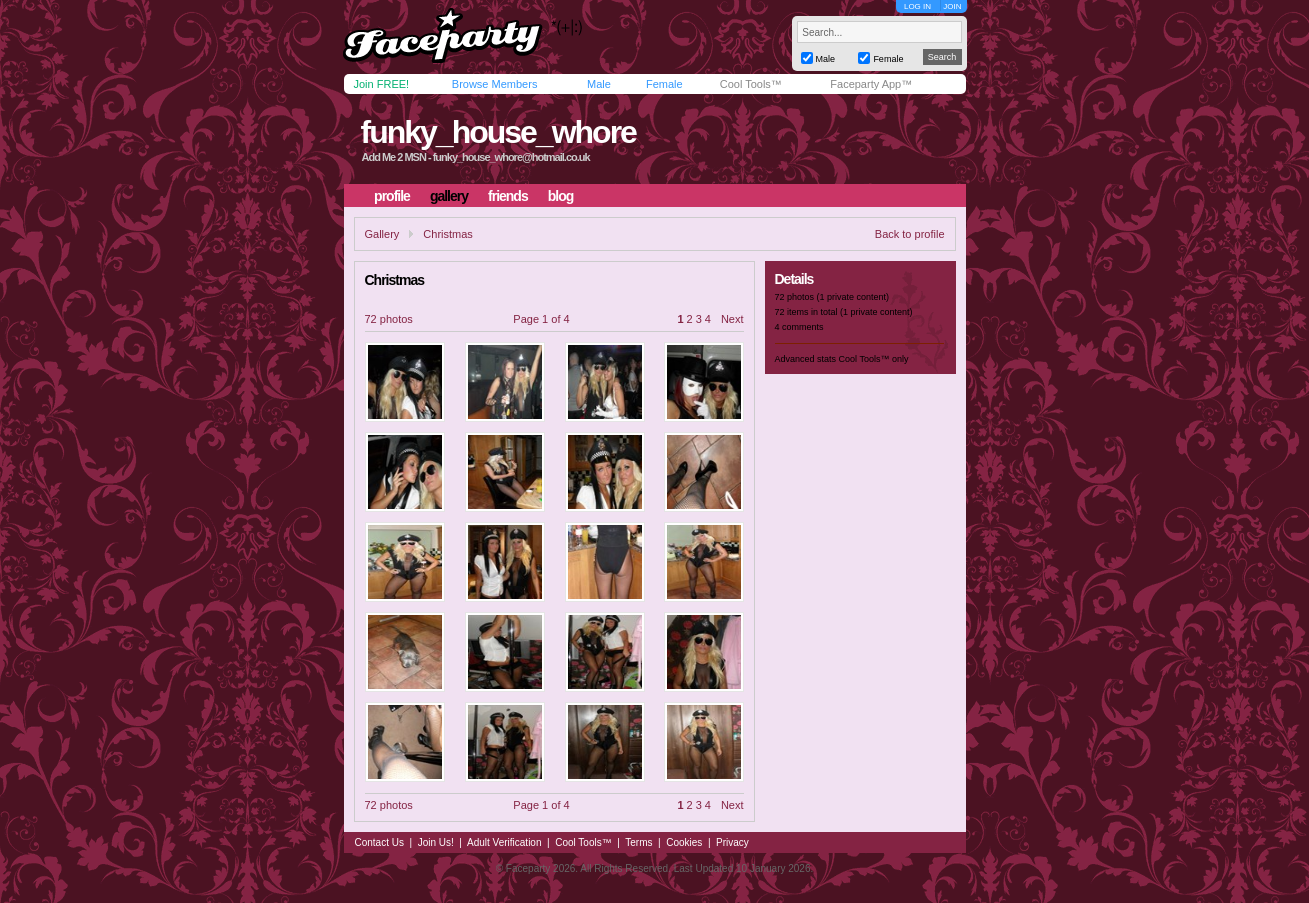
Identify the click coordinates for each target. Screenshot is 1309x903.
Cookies (684, 842)
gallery (449, 196)
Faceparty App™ (871, 84)
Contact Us (379, 842)
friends (508, 196)
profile (392, 196)
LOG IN (917, 6)
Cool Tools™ (751, 84)
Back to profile (910, 234)
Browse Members (495, 84)
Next (732, 319)
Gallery (382, 234)
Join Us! (436, 842)
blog (561, 196)
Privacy (732, 842)
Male (599, 84)
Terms (638, 842)
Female (664, 84)
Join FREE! (382, 84)
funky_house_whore (497, 132)
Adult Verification (504, 842)
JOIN (952, 6)
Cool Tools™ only (874, 359)
